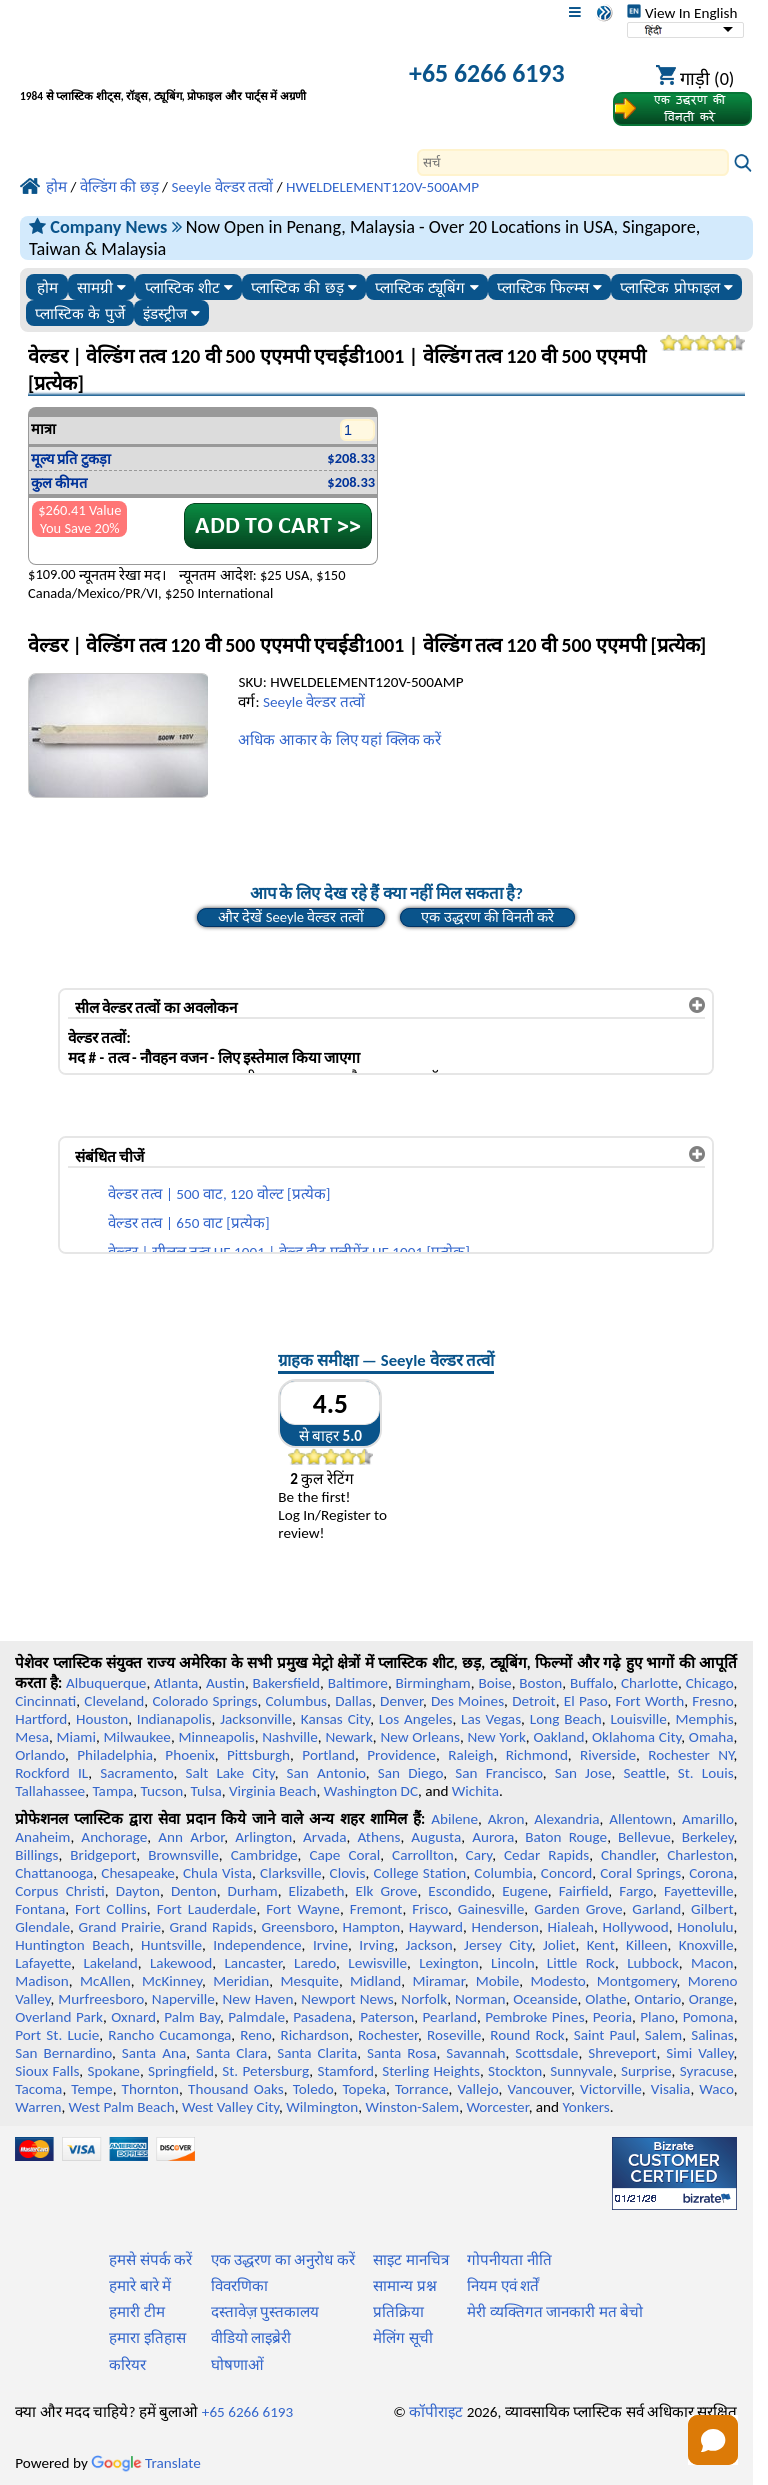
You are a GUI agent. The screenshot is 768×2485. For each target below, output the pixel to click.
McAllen (105, 1981)
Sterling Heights (431, 2071)
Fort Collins (111, 1909)
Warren (38, 2107)
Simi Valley (699, 2053)
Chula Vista (217, 1873)
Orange (711, 1999)
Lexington (449, 1963)
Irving (376, 1945)
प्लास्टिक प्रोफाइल (676, 287)
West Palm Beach (122, 2107)
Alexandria (566, 1819)
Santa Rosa (401, 2053)
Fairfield (584, 1891)
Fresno (712, 1701)
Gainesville (491, 1909)
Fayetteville (699, 1891)
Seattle (644, 1773)
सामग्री (101, 287)
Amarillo (708, 1819)
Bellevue (644, 1837)
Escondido (459, 1891)
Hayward (436, 1927)
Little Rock (581, 1963)
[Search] (573, 162)
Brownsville (183, 1855)
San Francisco (499, 1773)
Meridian (241, 1981)
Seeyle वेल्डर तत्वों (314, 702)
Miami (76, 1737)
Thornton (150, 2089)
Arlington (263, 1837)
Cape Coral (344, 1855)
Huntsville (171, 1945)
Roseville (454, 2035)
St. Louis (706, 1773)
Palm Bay (192, 2017)
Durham (253, 1891)
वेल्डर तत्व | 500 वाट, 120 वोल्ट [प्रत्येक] (219, 1194)
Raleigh (470, 1755)
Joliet (559, 1945)
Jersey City (498, 1945)
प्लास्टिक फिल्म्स (549, 287)
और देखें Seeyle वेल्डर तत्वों (291, 917)
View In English (682, 13)
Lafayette (43, 1963)
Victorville (611, 2089)
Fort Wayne (303, 1909)
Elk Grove (387, 1891)
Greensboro (297, 1927)
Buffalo (591, 1683)
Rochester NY (690, 1755)
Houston (102, 1719)
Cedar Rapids (546, 1855)
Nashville (290, 1737)
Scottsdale (546, 2053)
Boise (494, 1683)
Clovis (348, 1873)
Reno (255, 2035)
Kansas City (335, 1719)
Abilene (454, 1819)
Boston (540, 1683)
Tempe (91, 2089)
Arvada (324, 1837)
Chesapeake (138, 1873)
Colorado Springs (204, 1701)
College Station (419, 1873)
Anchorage (114, 1837)
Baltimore (358, 1683)
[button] (713, 2440)
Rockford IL (51, 1773)
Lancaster (252, 1963)
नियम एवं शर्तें (503, 2286)
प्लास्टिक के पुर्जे (79, 313)
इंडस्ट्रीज (171, 313)
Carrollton (423, 1855)
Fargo (636, 1891)
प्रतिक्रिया (398, 2312)
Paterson (387, 2017)
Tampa (112, 1791)
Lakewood (181, 1963)
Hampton (371, 1927)
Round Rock (527, 2035)
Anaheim (42, 1837)
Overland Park (59, 2017)
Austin (225, 1683)
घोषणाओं (237, 2365)
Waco (716, 2089)
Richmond (537, 1755)
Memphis (705, 1719)
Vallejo (478, 2089)
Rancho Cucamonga (169, 2035)
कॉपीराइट (436, 2412)
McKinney (172, 1981)
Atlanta (176, 1683)
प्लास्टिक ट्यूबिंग (426, 287)
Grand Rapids (211, 1927)
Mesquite (309, 1981)
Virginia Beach (273, 1791)
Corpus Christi (60, 1891)
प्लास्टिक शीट (189, 287)
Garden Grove (578, 1909)
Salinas (712, 2035)
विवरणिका (239, 2286)
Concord (566, 1873)
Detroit (534, 1701)
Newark (348, 1737)
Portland (328, 1755)
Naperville (183, 1999)
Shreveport (622, 2053)
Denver (401, 1701)
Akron (506, 1819)
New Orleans (420, 1737)
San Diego (411, 1773)
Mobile (498, 1981)
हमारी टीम (136, 2312)
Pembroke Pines (534, 2017)
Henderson (506, 1927)
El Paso (586, 1701)
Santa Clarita (317, 2053)
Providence (401, 1755)
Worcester (497, 2107)
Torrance (422, 2089)
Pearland (450, 2017)
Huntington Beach (72, 1945)
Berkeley (708, 1837)
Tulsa (206, 1791)
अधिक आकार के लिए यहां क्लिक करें (339, 740)
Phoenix (189, 1755)
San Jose (583, 1773)
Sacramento (136, 1773)
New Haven (258, 1999)
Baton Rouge (566, 1837)
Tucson (162, 1791)
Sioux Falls (47, 2071)
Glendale (42, 1927)
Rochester (388, 2035)
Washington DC (371, 1791)
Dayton (138, 1891)
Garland (656, 1909)
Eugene (525, 1891)
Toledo (313, 2089)
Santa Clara (231, 2053)
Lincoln (513, 1963)
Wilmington (322, 2107)
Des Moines (467, 1701)
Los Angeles (416, 1719)
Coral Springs (640, 1873)
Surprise (646, 2071)
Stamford (345, 2071)
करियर (127, 2365)
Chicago (710, 1683)
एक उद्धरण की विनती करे (487, 917)
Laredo (315, 1963)
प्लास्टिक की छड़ (304, 287)
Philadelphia (115, 1755)
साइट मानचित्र (410, 2260)
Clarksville (291, 1873)
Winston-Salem (412, 2107)
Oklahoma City (636, 1737)
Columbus (296, 1701)
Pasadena (322, 2017)
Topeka (365, 2089)
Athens (378, 1837)
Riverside (608, 1755)
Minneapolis (216, 1737)
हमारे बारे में (140, 2286)
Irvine (330, 1945)
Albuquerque (106, 1683)
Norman (480, 1999)
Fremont (376, 1909)
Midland (375, 1981)
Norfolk (424, 1999)
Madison (42, 1981)
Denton (194, 1891)
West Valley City (230, 2107)
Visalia (671, 2089)
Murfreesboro (101, 1999)
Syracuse (707, 2071)
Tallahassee (50, 1791)
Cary (479, 1855)
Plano (657, 2017)
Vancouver (540, 2089)
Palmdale (256, 2017)
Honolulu (705, 1927)
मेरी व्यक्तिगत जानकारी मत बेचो (555, 2312)
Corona (711, 1873)
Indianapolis (174, 1719)
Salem (663, 2035)
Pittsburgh (258, 1755)
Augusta (436, 1837)
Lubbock (653, 1963)
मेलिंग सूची (402, 2338)
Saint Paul (605, 2035)
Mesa (32, 1737)
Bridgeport (103, 1855)
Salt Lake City (229, 1773)
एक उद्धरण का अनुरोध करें (283, 2260)
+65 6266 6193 (486, 73)
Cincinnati (45, 1701)
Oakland (558, 1737)
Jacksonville (256, 1719)
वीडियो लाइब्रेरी (251, 2338)
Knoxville (706, 1945)
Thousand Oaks (236, 2089)
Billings (36, 1855)
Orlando (40, 1755)
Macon (712, 1963)
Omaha (711, 1737)
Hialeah (571, 1927)
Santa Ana (154, 2053)
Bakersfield (286, 1683)
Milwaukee (136, 1737)
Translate (146, 2463)
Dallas (353, 1701)
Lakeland (110, 1963)
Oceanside (545, 1999)
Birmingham (433, 1683)
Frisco (430, 1909)
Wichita (475, 1791)
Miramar (439, 1981)
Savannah (475, 2053)
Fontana (40, 1909)
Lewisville (377, 1963)
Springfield (181, 2071)
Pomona (708, 2017)
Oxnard (133, 2017)
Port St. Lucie (57, 2035)
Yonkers (586, 2107)
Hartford (41, 1719)
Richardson (315, 2035)
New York (496, 1737)
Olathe (605, 1999)
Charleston (700, 1855)
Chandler (628, 1855)
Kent (601, 1945)
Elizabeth (317, 1891)
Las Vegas (491, 1719)
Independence (257, 1945)
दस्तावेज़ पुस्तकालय (265, 2312)
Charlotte (649, 1683)
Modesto (558, 1981)
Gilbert (712, 1909)
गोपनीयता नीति (509, 2260)
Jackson (429, 1945)
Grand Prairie (120, 1927)
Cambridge (264, 1855)
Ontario (657, 1999)
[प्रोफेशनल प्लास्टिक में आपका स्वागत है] (190, 75)
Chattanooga (54, 1873)
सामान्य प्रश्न (404, 2286)
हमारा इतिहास (147, 2338)
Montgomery (637, 1981)
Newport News (347, 1999)
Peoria (612, 2017)
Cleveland (114, 1701)
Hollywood (636, 1927)
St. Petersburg (265, 2071)
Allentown (640, 1819)
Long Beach (566, 1719)
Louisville (638, 1719)
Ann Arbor (191, 1837)
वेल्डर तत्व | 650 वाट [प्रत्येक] (189, 1223)
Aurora (493, 1837)
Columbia (503, 1873)
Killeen (646, 1945)
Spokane (114, 2071)
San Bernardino (63, 2053)
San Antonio (326, 1773)
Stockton (515, 2071)
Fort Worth (650, 1701)
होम (47, 287)
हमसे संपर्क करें (150, 2260)
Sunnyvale (581, 2071)
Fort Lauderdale (207, 1909)
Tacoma (38, 2089)
